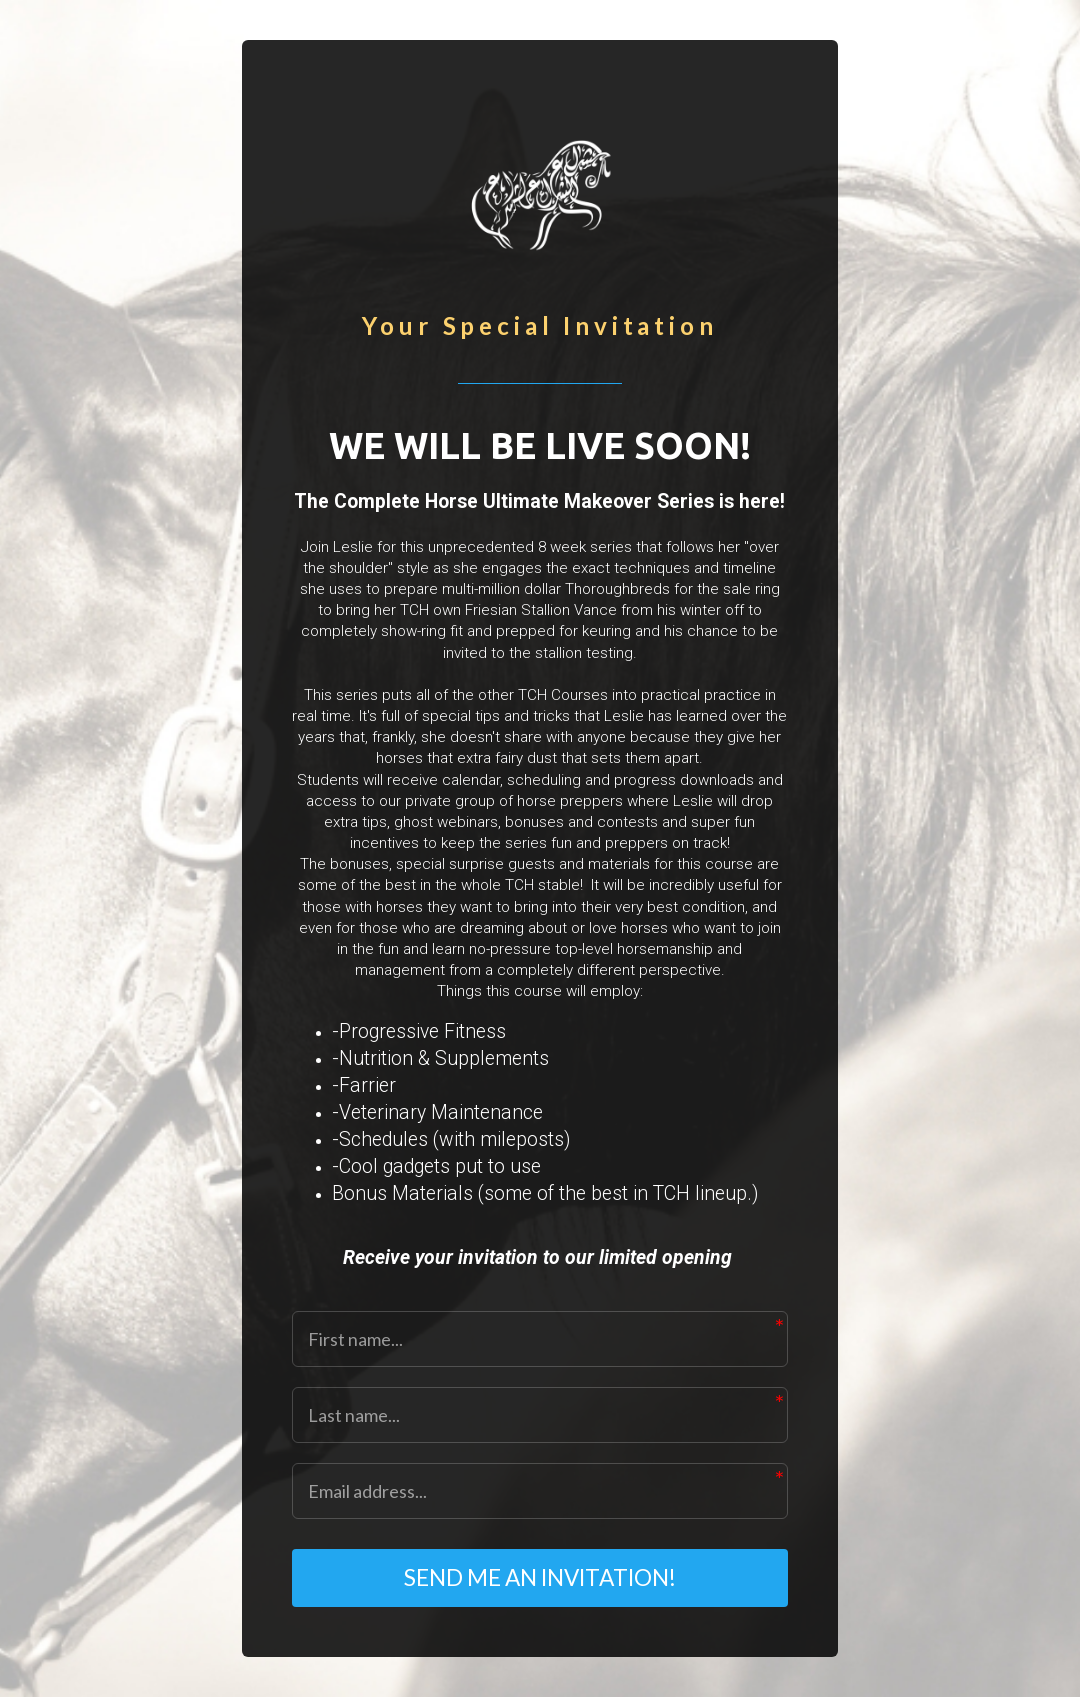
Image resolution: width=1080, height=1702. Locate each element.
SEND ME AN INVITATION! (539, 1580)
